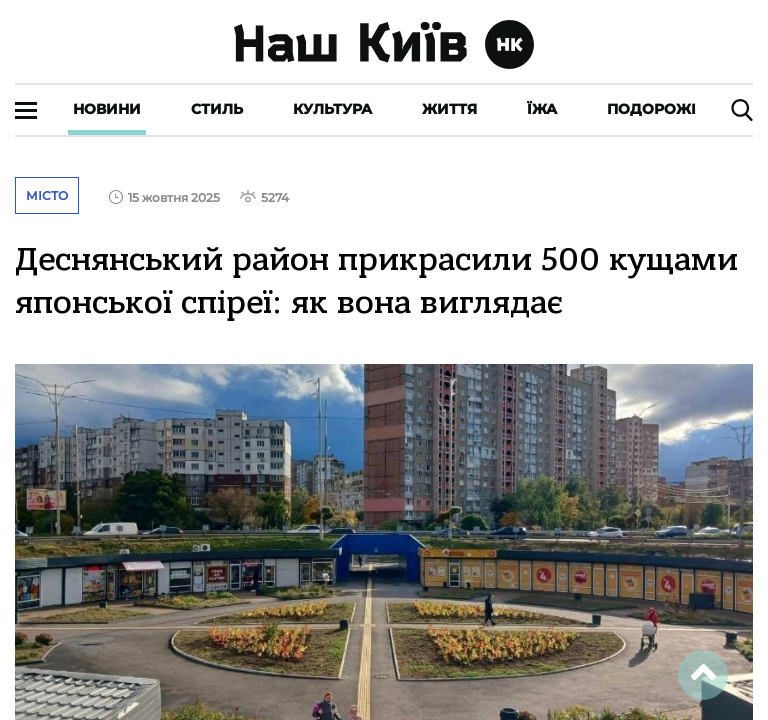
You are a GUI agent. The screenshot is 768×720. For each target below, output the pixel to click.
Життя (449, 109)
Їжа (542, 109)
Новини (107, 109)
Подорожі (651, 109)
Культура (332, 109)
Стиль (217, 109)
